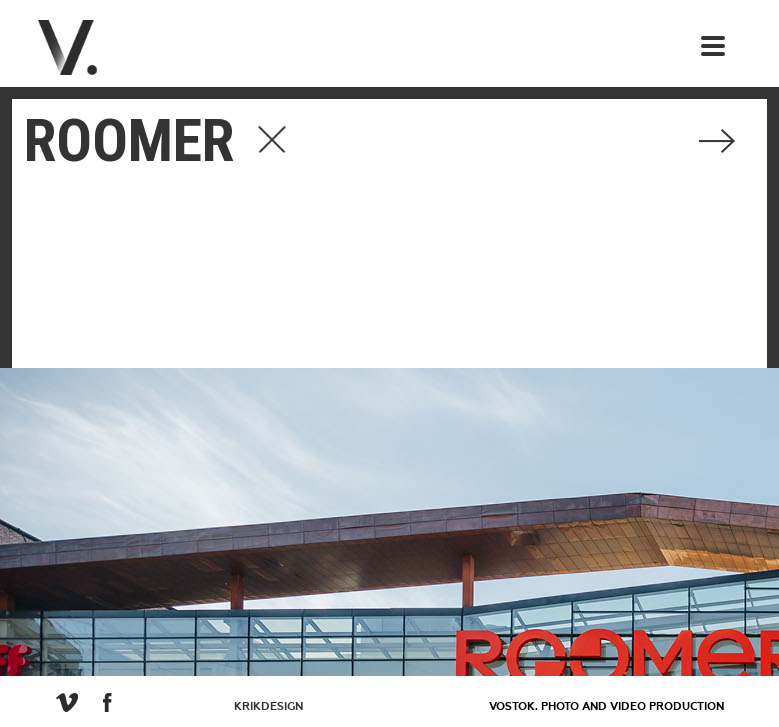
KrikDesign (268, 706)
